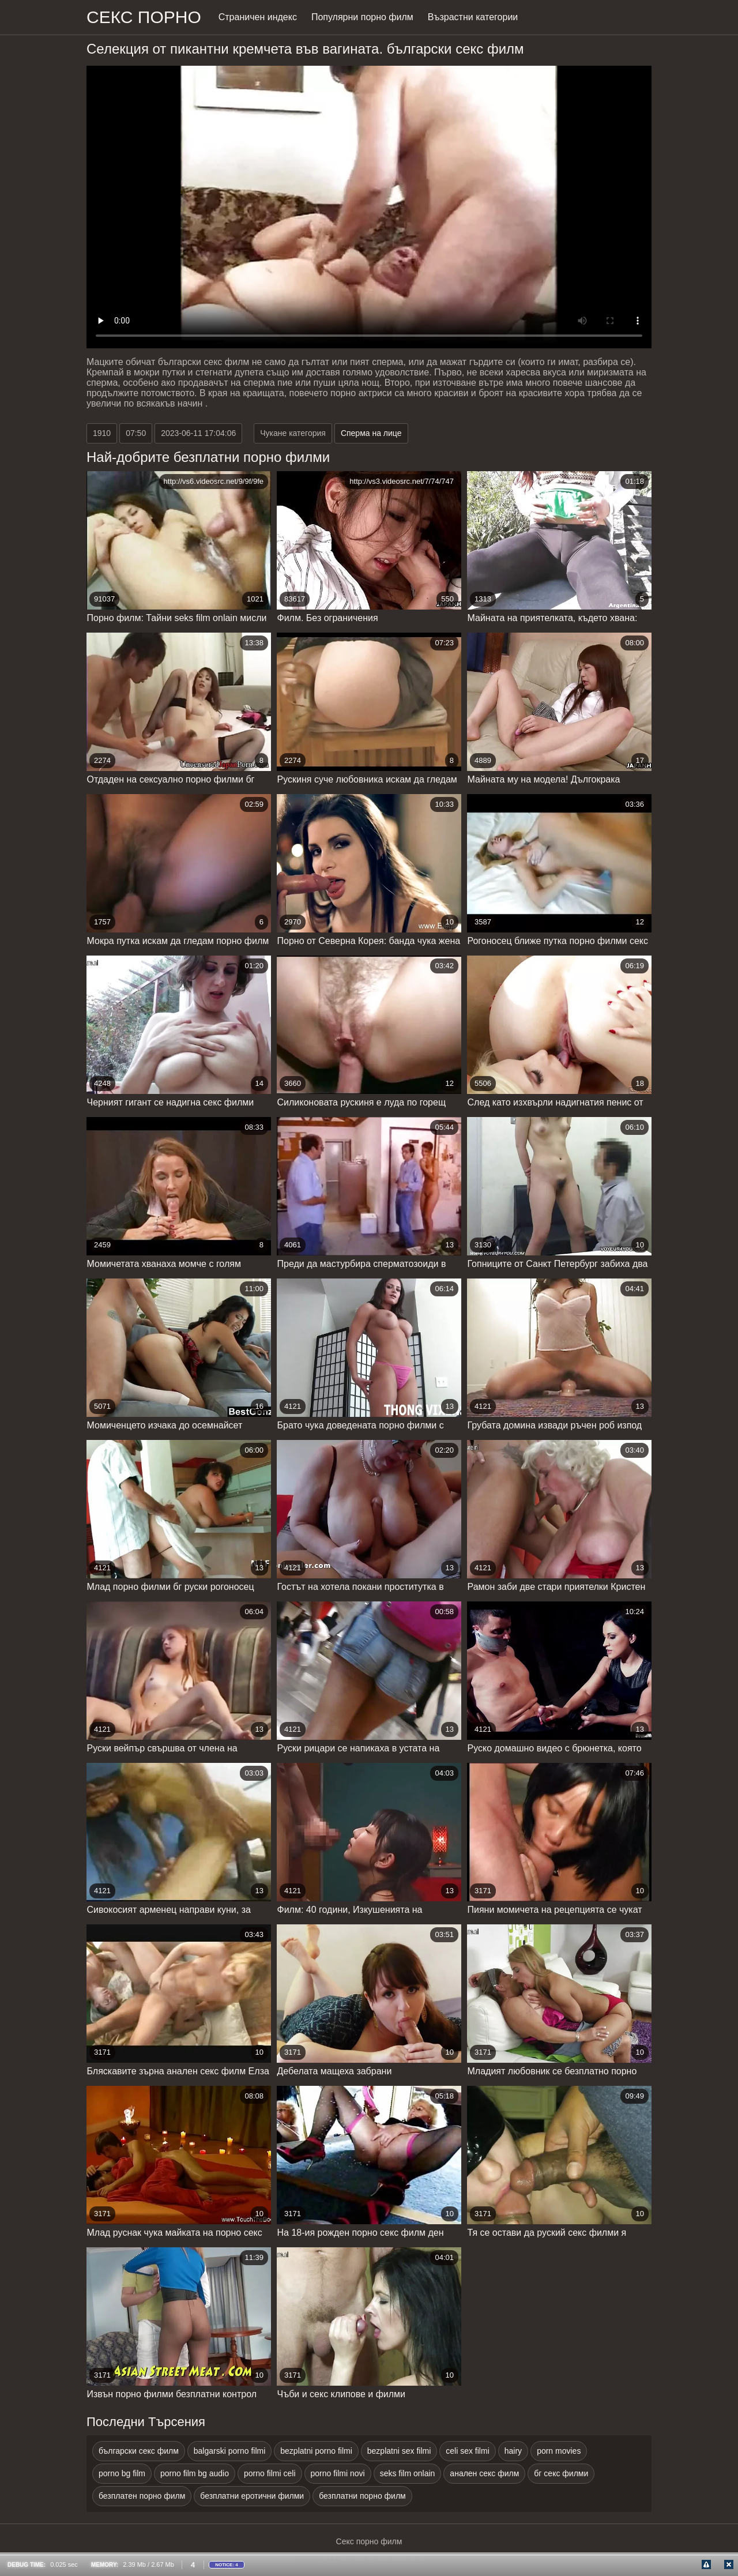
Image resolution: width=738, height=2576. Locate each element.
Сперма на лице (371, 433)
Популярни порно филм (362, 17)
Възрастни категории (473, 17)
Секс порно (143, 17)
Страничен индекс (258, 17)
